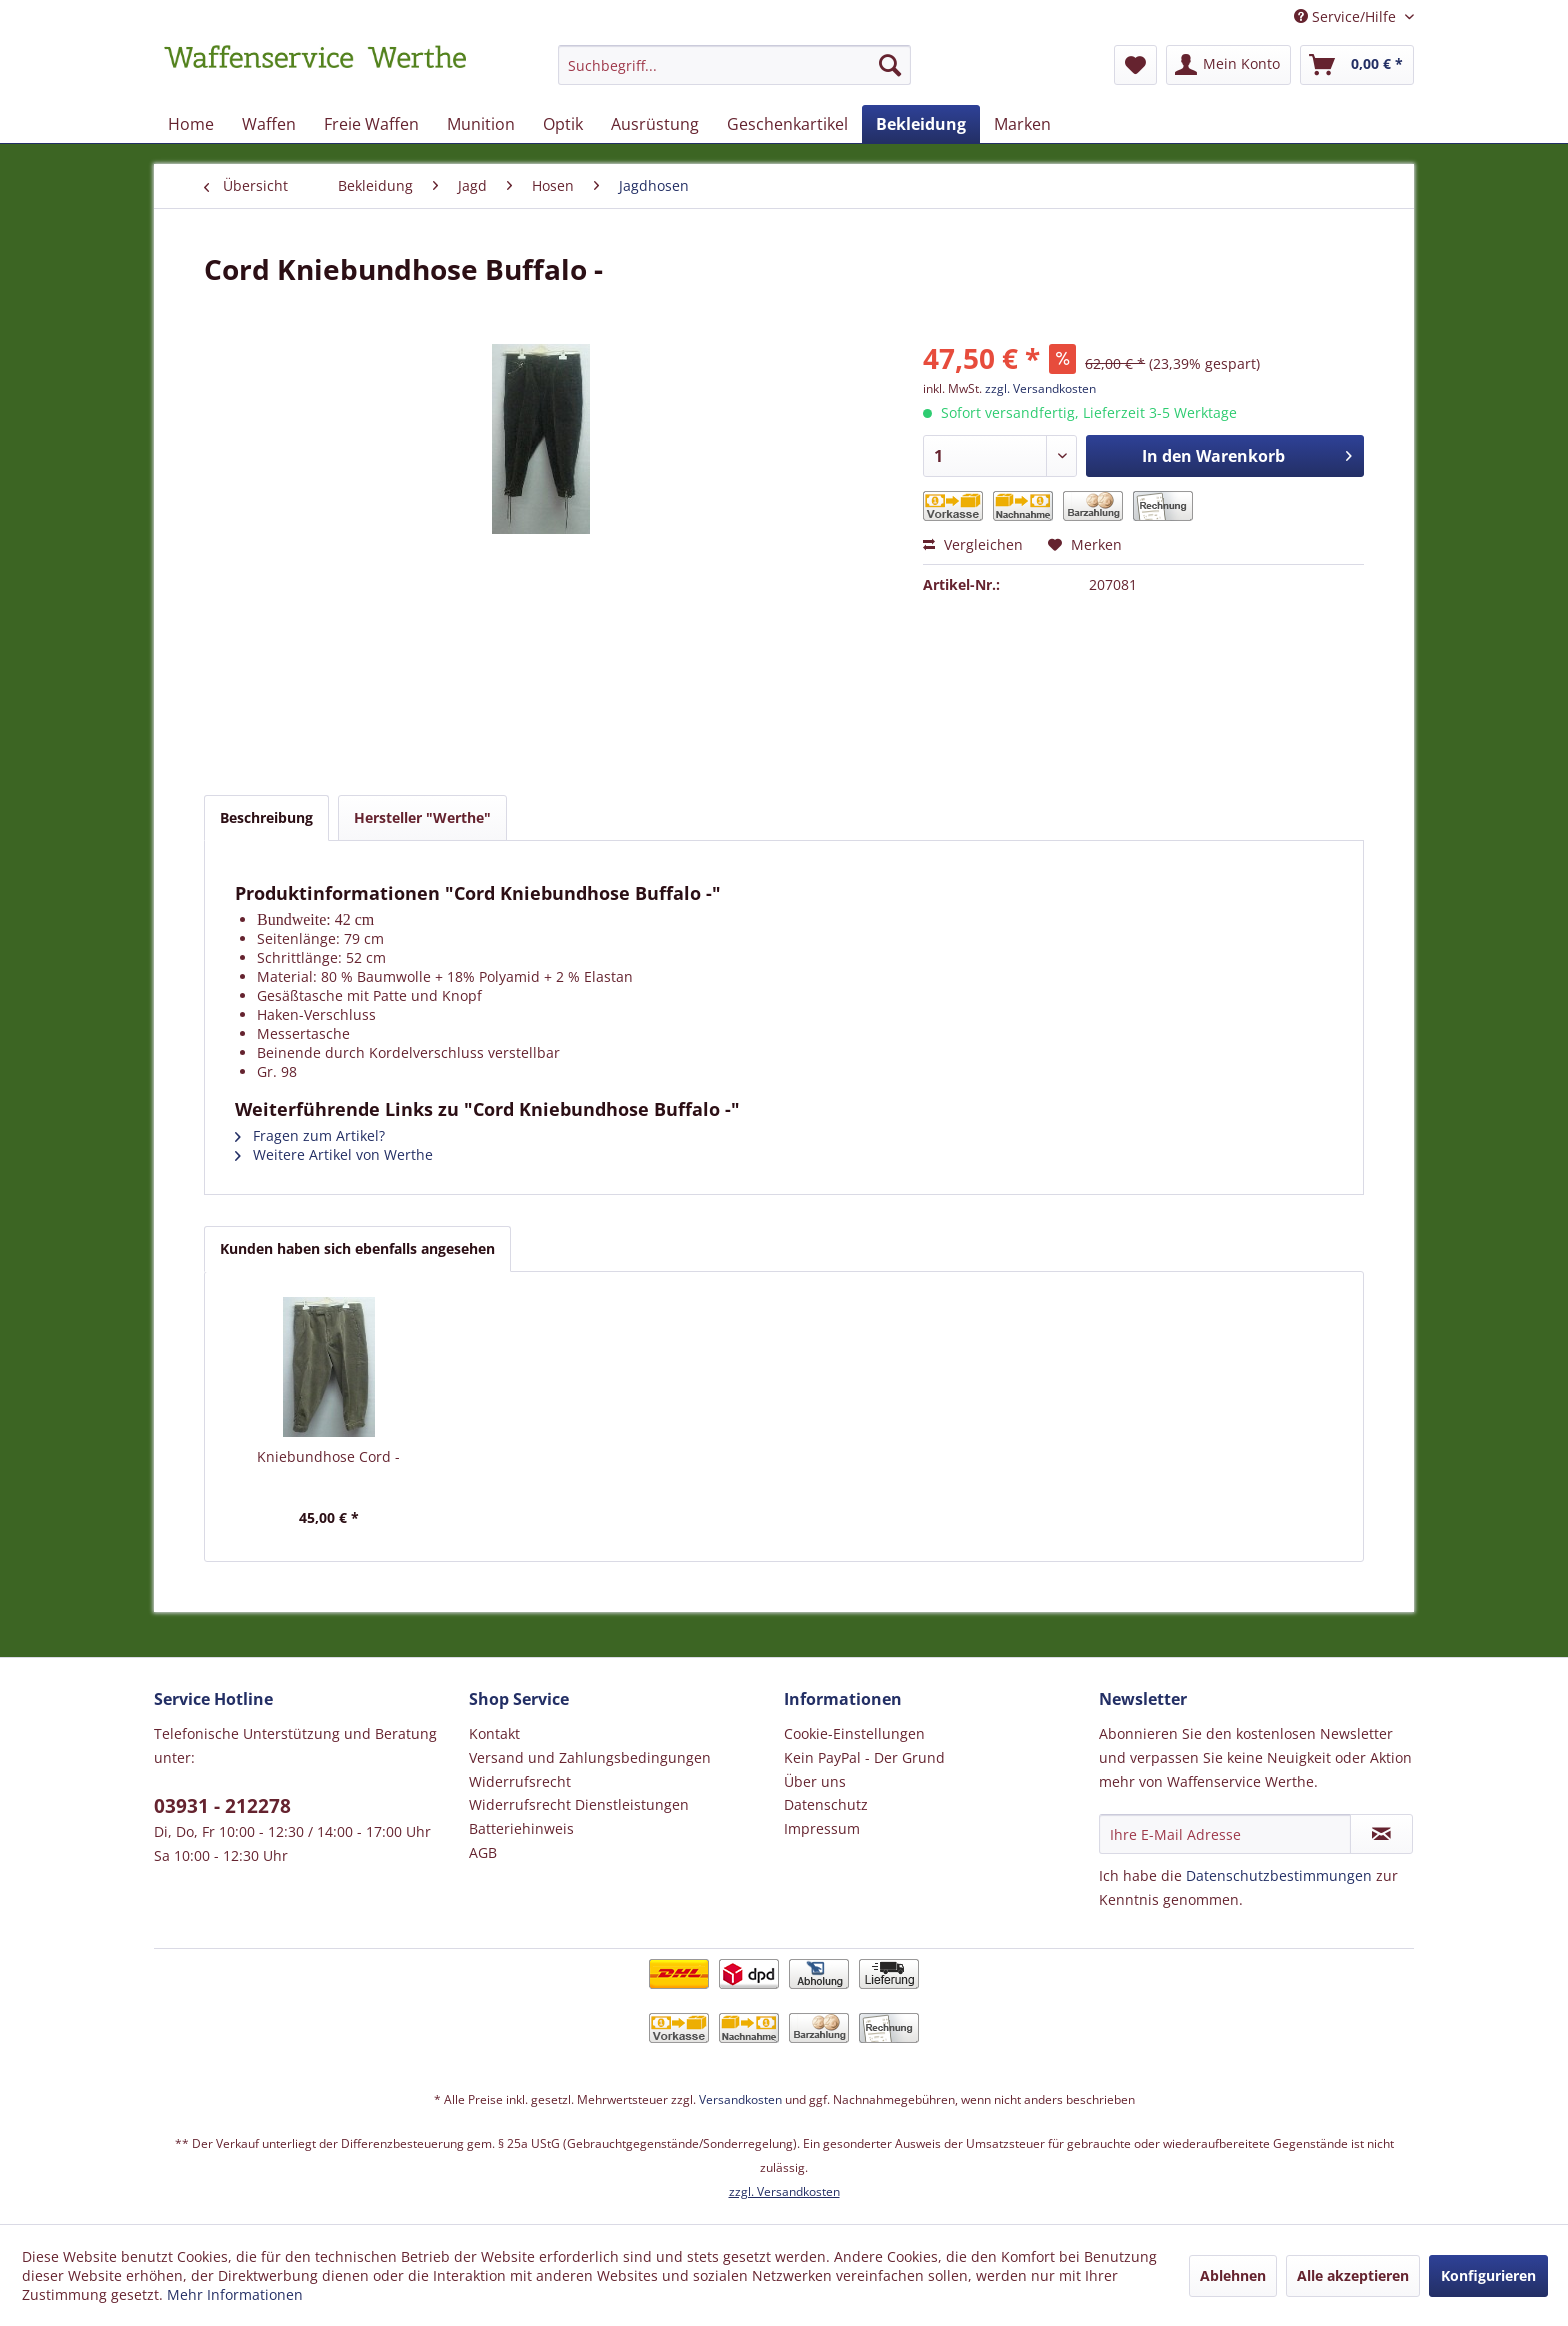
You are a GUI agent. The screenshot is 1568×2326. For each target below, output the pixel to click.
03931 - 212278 (222, 1806)
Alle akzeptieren (1353, 2275)
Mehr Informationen (235, 2294)
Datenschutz (826, 1804)
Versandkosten (740, 2099)
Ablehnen (1233, 2275)
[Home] (191, 124)
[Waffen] (269, 124)
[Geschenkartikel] (787, 124)
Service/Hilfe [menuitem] (1347, 16)
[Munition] (481, 124)
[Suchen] (890, 65)
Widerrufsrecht (520, 1781)
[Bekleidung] (921, 124)
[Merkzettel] (1135, 65)
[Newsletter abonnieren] (1381, 1834)
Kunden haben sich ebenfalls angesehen (357, 1248)
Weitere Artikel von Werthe (334, 1154)
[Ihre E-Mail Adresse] (1225, 1834)
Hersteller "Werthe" (422, 817)
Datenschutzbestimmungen (1279, 1875)
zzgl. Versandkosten (1040, 388)
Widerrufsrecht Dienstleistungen (579, 1804)
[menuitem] (734, 74)
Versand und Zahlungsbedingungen (590, 1757)
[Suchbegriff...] (734, 65)
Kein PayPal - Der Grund (864, 1757)
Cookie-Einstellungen (854, 1733)
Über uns (815, 1781)
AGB (483, 1852)
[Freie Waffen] (371, 124)
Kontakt (494, 1733)
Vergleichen (973, 544)
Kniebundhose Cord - (328, 1456)
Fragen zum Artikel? (310, 1135)
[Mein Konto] (1228, 65)
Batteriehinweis (521, 1828)
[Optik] (563, 124)
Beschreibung (266, 817)
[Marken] (1022, 124)
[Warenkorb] (1357, 65)
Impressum (822, 1828)
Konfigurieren (1488, 2275)
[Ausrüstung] (655, 124)
